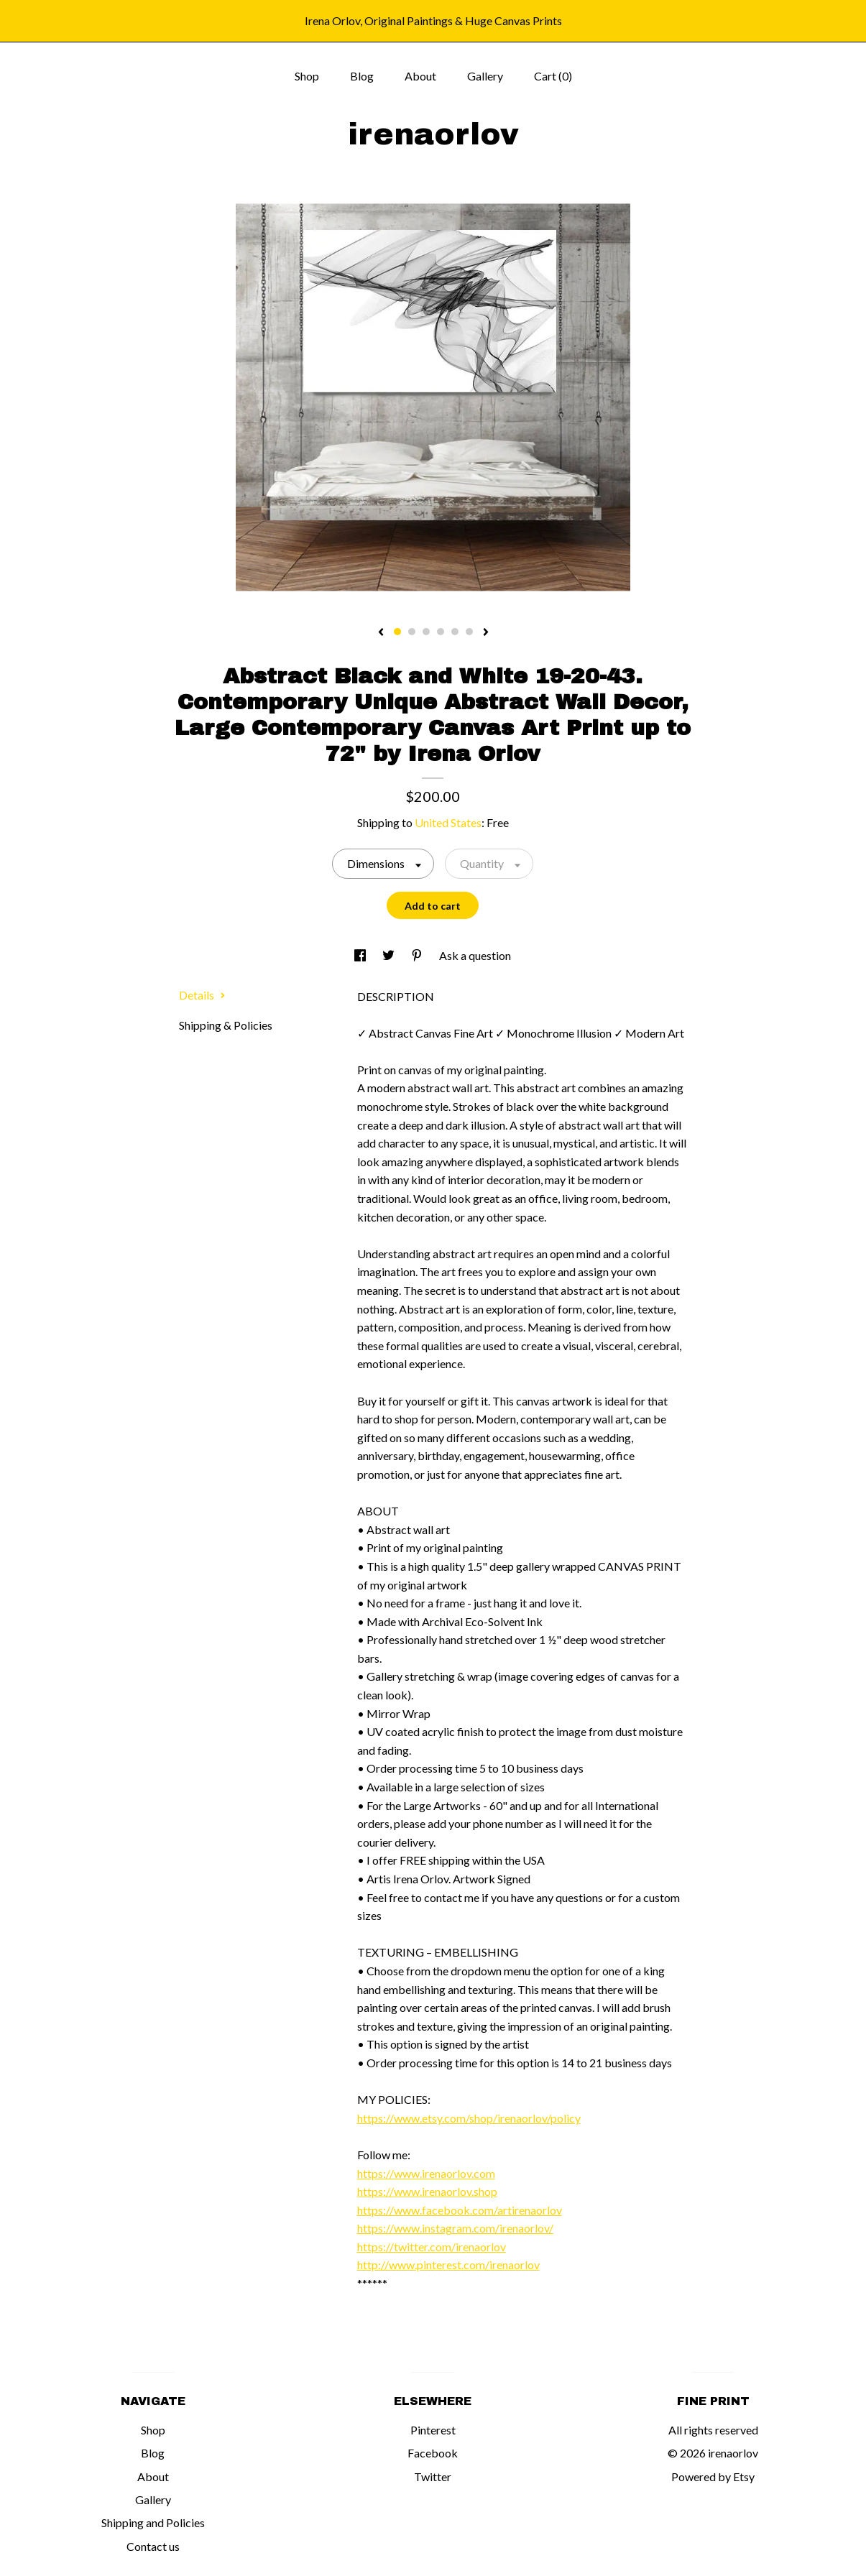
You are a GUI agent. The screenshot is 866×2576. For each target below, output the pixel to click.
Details (202, 995)
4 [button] (440, 631)
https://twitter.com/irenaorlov (431, 2246)
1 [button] (397, 631)
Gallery (485, 76)
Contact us (153, 2546)
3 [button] (426, 631)
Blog (362, 76)
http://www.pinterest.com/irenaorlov (448, 2264)
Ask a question (475, 955)
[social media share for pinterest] (418, 955)
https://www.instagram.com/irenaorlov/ (455, 2228)
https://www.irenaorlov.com (426, 2173)
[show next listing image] (485, 633)
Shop (307, 76)
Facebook (432, 2453)
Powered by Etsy (713, 2476)
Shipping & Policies (225, 1025)
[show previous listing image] (380, 633)
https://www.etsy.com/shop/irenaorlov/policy (469, 2118)
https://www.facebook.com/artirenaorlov (459, 2210)
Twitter (432, 2476)
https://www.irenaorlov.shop (427, 2191)
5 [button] (455, 631)
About (420, 76)
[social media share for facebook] (361, 955)
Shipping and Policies (153, 2522)
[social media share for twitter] (389, 955)
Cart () (553, 76)
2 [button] (411, 631)
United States (448, 822)
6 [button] (469, 631)
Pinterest (433, 2430)
